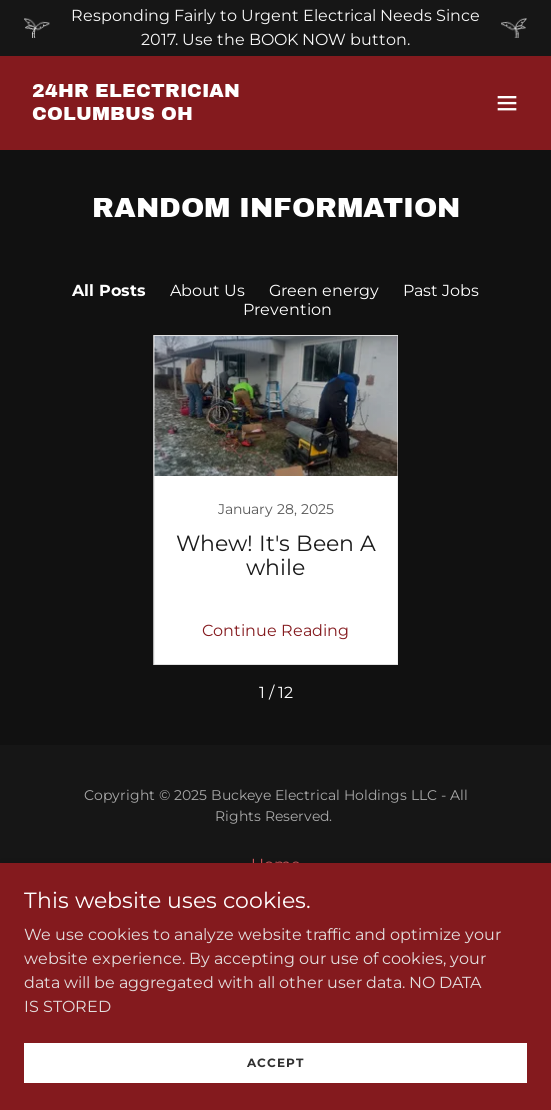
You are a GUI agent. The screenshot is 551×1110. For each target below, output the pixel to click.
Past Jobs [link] (441, 290)
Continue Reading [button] (275, 630)
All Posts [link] (109, 290)
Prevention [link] (287, 309)
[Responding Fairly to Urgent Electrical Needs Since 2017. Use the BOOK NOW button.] (275, 28)
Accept (275, 1062)
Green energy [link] (324, 290)
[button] (507, 103)
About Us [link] (207, 290)
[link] (200, 114)
